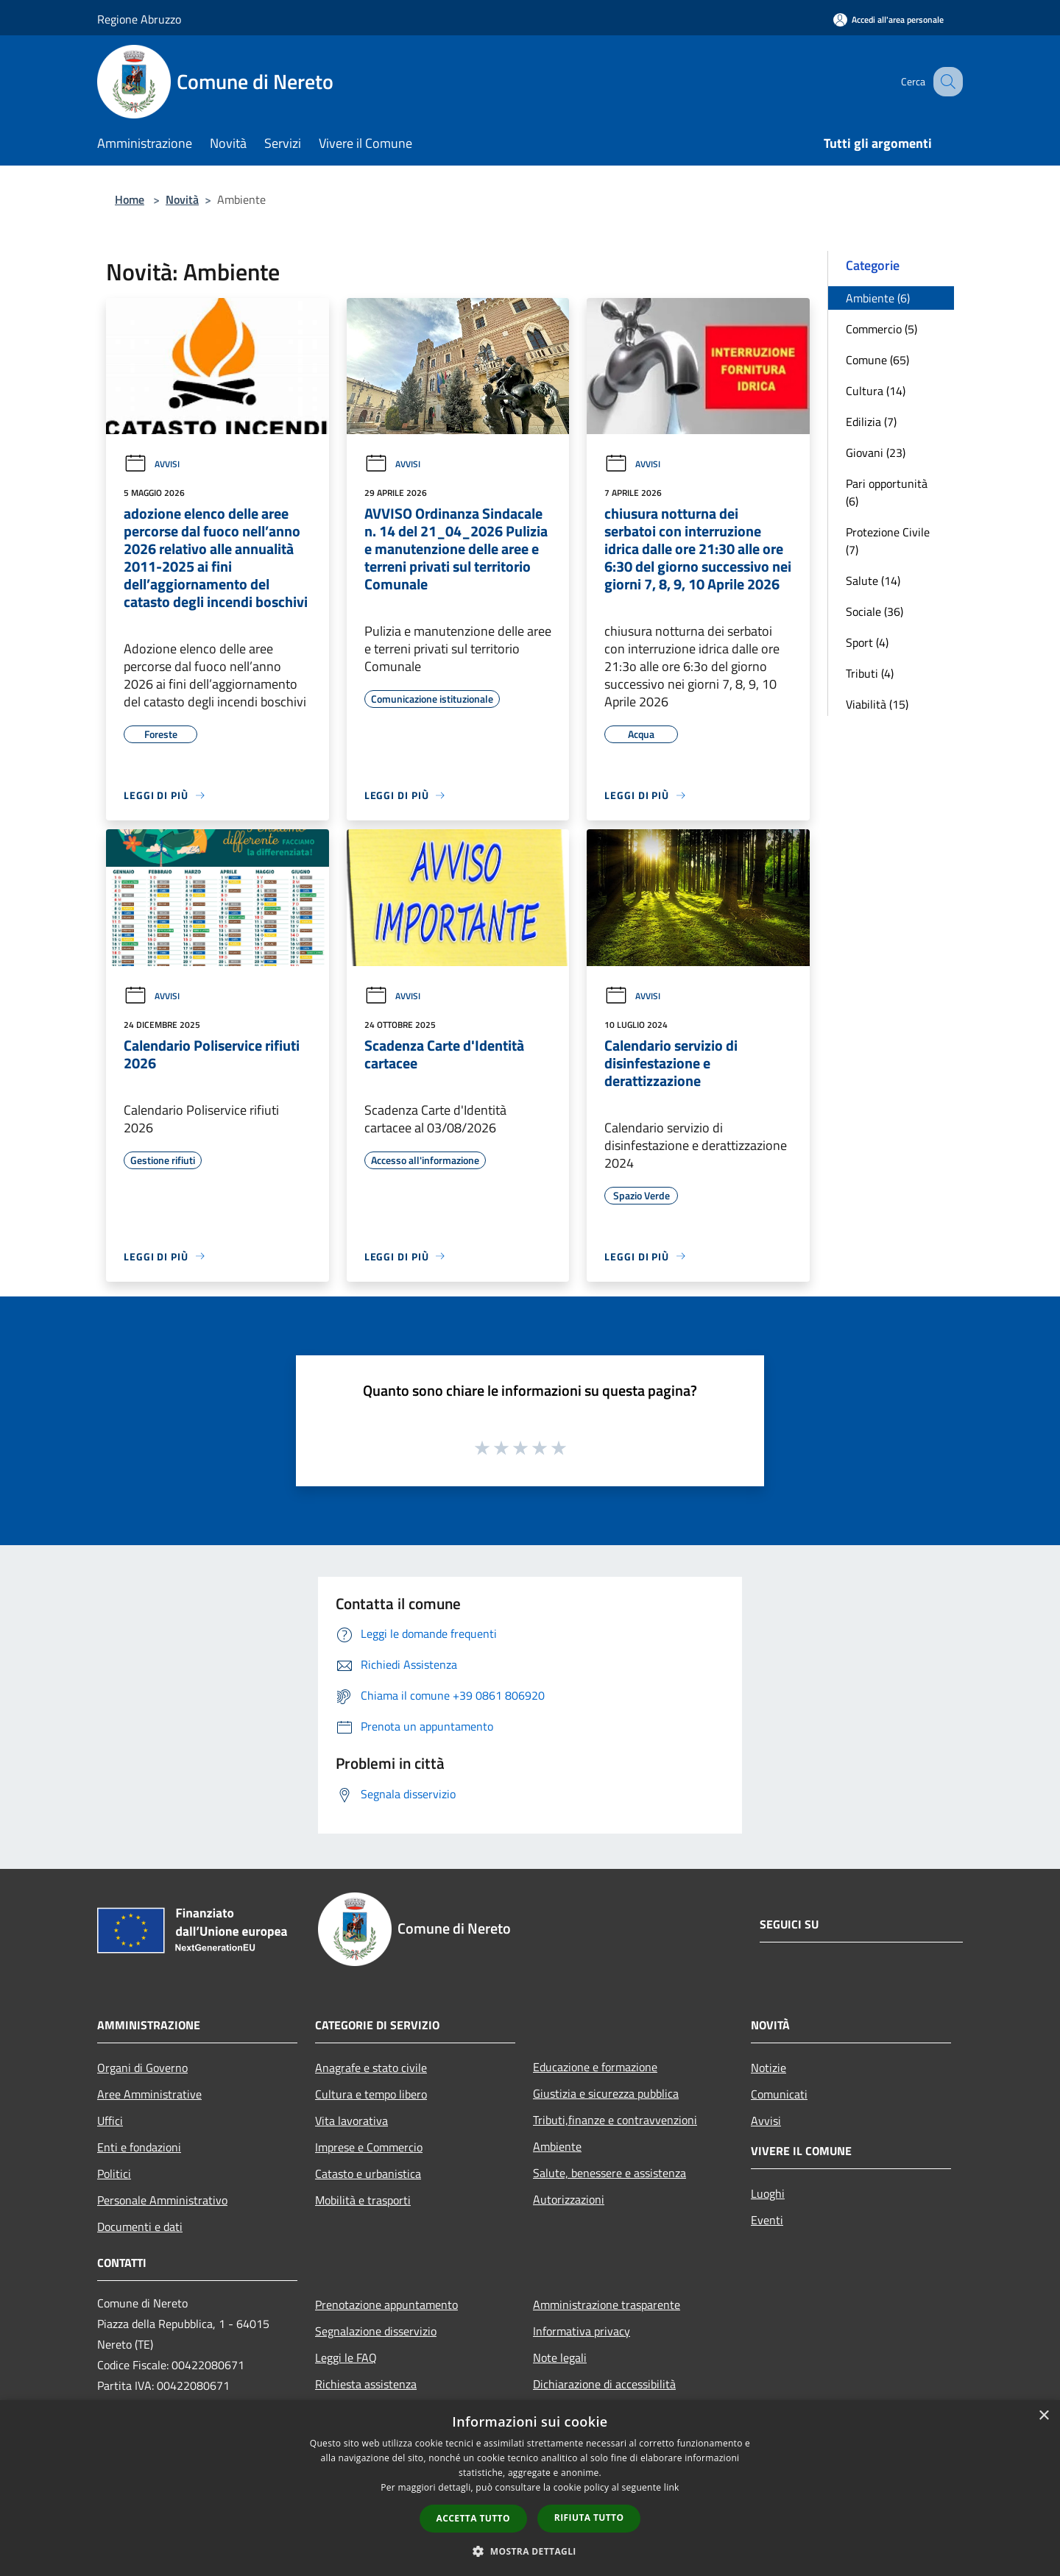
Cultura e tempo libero (371, 2094)
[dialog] (530, 2488)
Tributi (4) (870, 673)
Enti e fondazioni (139, 2147)
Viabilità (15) (877, 704)
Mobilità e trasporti (363, 2200)
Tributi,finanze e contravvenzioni (615, 2120)
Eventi (767, 2220)
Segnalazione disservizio (376, 2331)
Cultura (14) (875, 391)
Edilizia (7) (871, 421)
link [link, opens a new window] (671, 2487)
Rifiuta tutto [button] (589, 2517)
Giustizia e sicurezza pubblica (606, 2093)
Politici (114, 2173)
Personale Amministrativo (162, 2200)
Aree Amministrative (149, 2094)
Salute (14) (873, 580)
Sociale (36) (874, 611)
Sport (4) (867, 642)
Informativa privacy (581, 2331)
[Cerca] (945, 81)
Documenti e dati (140, 2226)
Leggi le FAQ (346, 2357)
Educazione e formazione (595, 2067)
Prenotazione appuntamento (386, 2304)
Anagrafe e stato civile (371, 2067)
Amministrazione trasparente (606, 2304)
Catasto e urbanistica (368, 2173)
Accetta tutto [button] (473, 2518)
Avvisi (152, 464)
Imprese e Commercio (369, 2147)
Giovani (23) (875, 452)
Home (129, 199)
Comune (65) (877, 360)
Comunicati (779, 2094)
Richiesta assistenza (366, 2384)
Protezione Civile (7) (888, 540)
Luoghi (768, 2193)
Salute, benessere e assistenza (609, 2173)
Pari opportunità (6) (887, 492)
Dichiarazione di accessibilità (604, 2384)
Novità (182, 199)
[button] (530, 2551)
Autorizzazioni (568, 2199)
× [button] (1043, 2415)
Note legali (560, 2357)
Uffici (110, 2120)
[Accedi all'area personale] (888, 19)
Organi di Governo (142, 2067)
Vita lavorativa (351, 2120)
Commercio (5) (881, 329)
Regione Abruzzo (139, 19)
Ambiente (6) (878, 298)
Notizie (768, 2067)
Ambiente (557, 2146)
